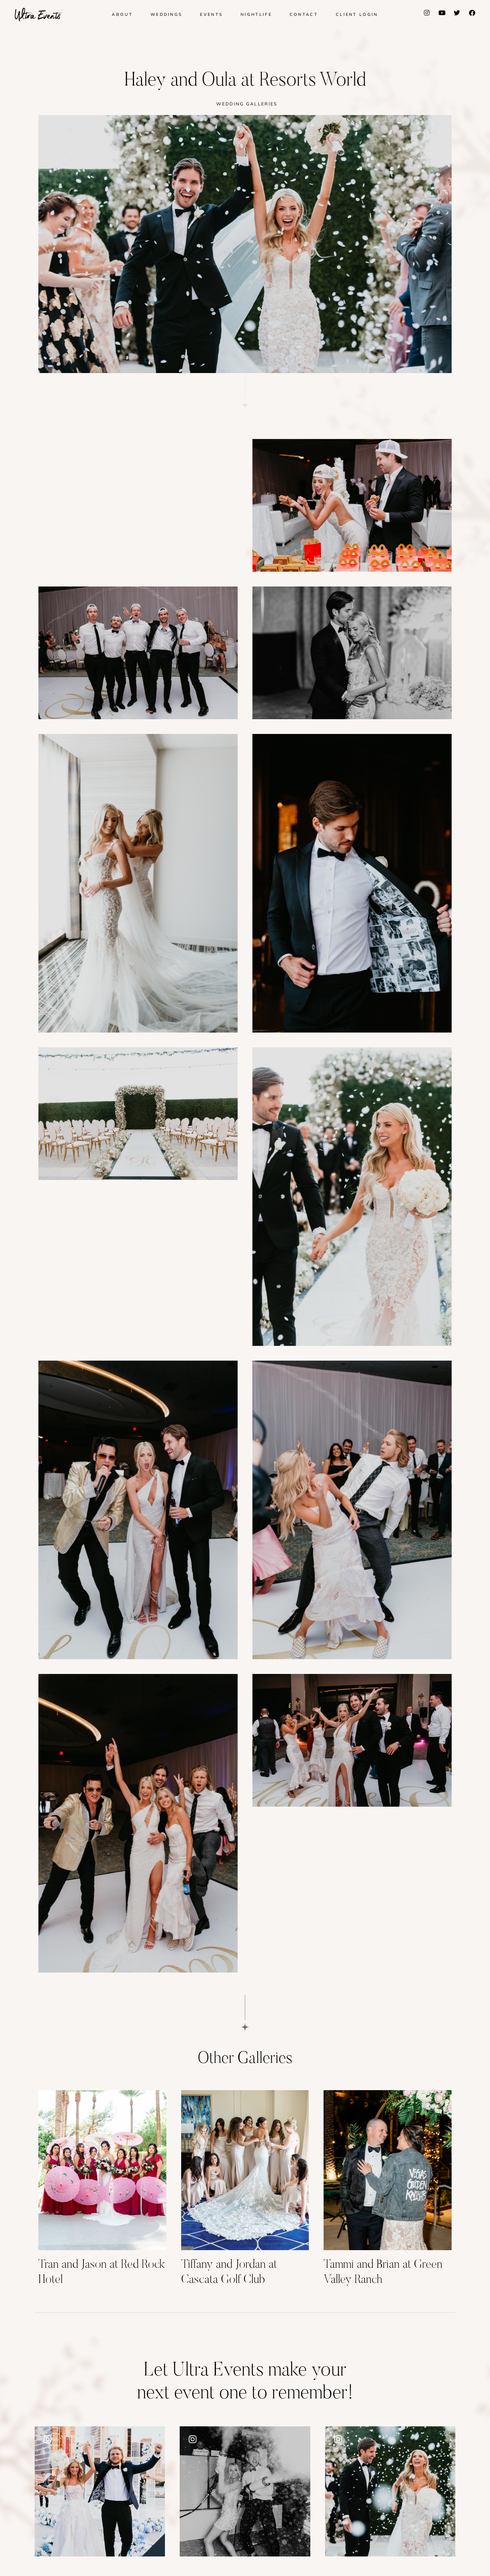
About (122, 14)
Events (211, 14)
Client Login (357, 14)
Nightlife (256, 14)
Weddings (166, 14)
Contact (304, 14)
